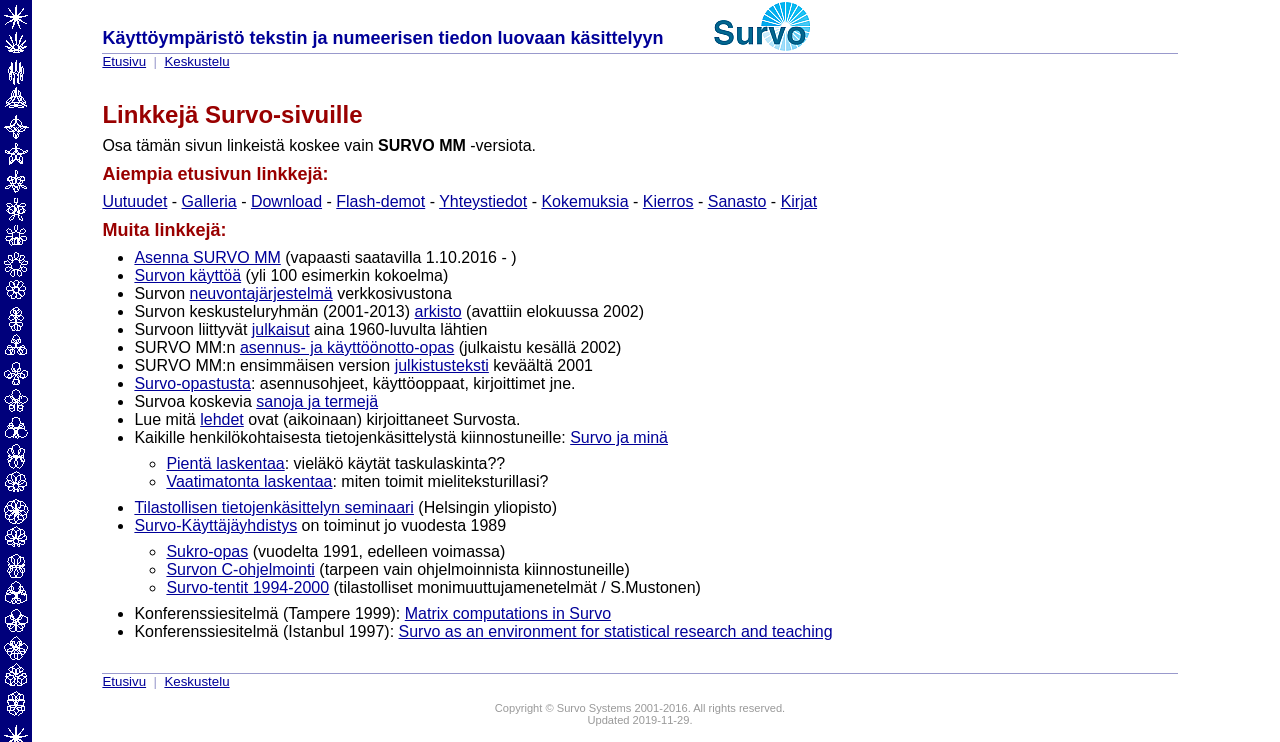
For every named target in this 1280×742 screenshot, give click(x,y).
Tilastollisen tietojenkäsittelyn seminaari (274, 507)
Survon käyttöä (187, 275)
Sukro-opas (207, 551)
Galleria (209, 201)
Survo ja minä (619, 437)
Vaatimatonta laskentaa (249, 481)
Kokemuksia (584, 201)
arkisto (438, 311)
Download (286, 201)
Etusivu (124, 61)
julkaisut (281, 329)
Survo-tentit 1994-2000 (247, 587)
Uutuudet (134, 201)
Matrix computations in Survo (508, 613)
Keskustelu (196, 61)
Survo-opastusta (192, 383)
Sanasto (737, 201)
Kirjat (799, 201)
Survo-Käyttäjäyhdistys (215, 525)
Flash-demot (380, 201)
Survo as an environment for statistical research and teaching (616, 631)
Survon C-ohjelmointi (240, 569)
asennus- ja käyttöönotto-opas (347, 347)
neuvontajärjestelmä (261, 293)
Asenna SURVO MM (207, 257)
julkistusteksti (442, 365)
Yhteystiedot (483, 201)
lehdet (222, 419)
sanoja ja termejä (317, 401)
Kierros (668, 201)
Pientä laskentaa (225, 463)
